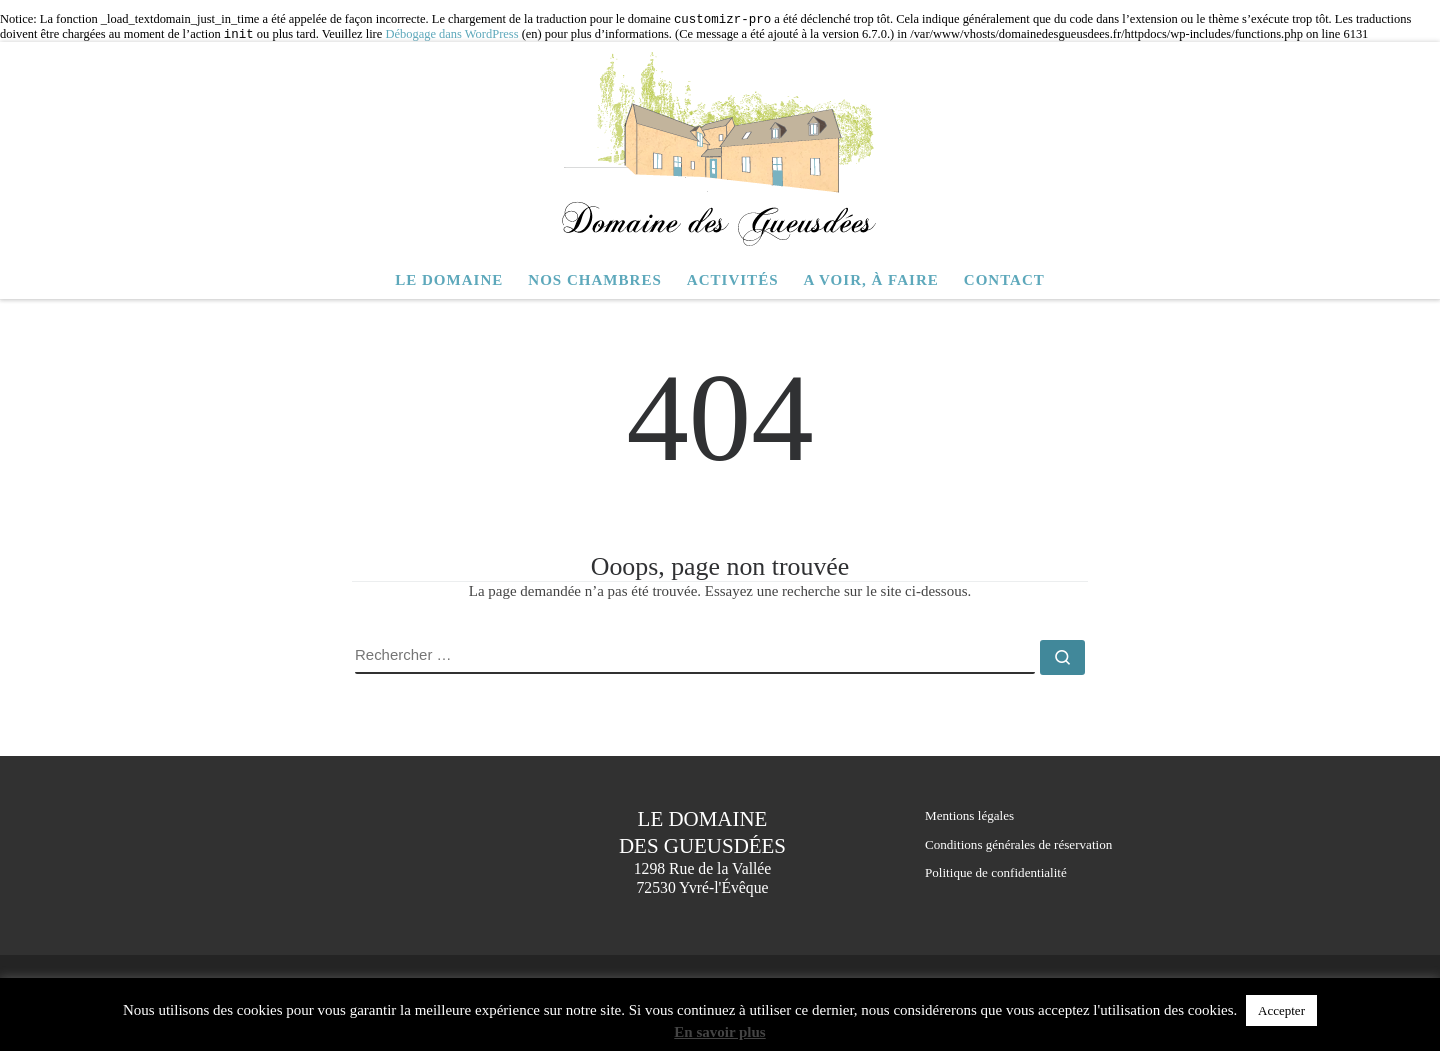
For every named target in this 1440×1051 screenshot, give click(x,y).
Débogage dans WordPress (451, 35)
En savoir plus (719, 1032)
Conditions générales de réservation (1018, 844)
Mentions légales (969, 815)
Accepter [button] (1281, 1010)
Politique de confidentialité (996, 872)
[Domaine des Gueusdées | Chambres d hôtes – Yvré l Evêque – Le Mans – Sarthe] (720, 148)
